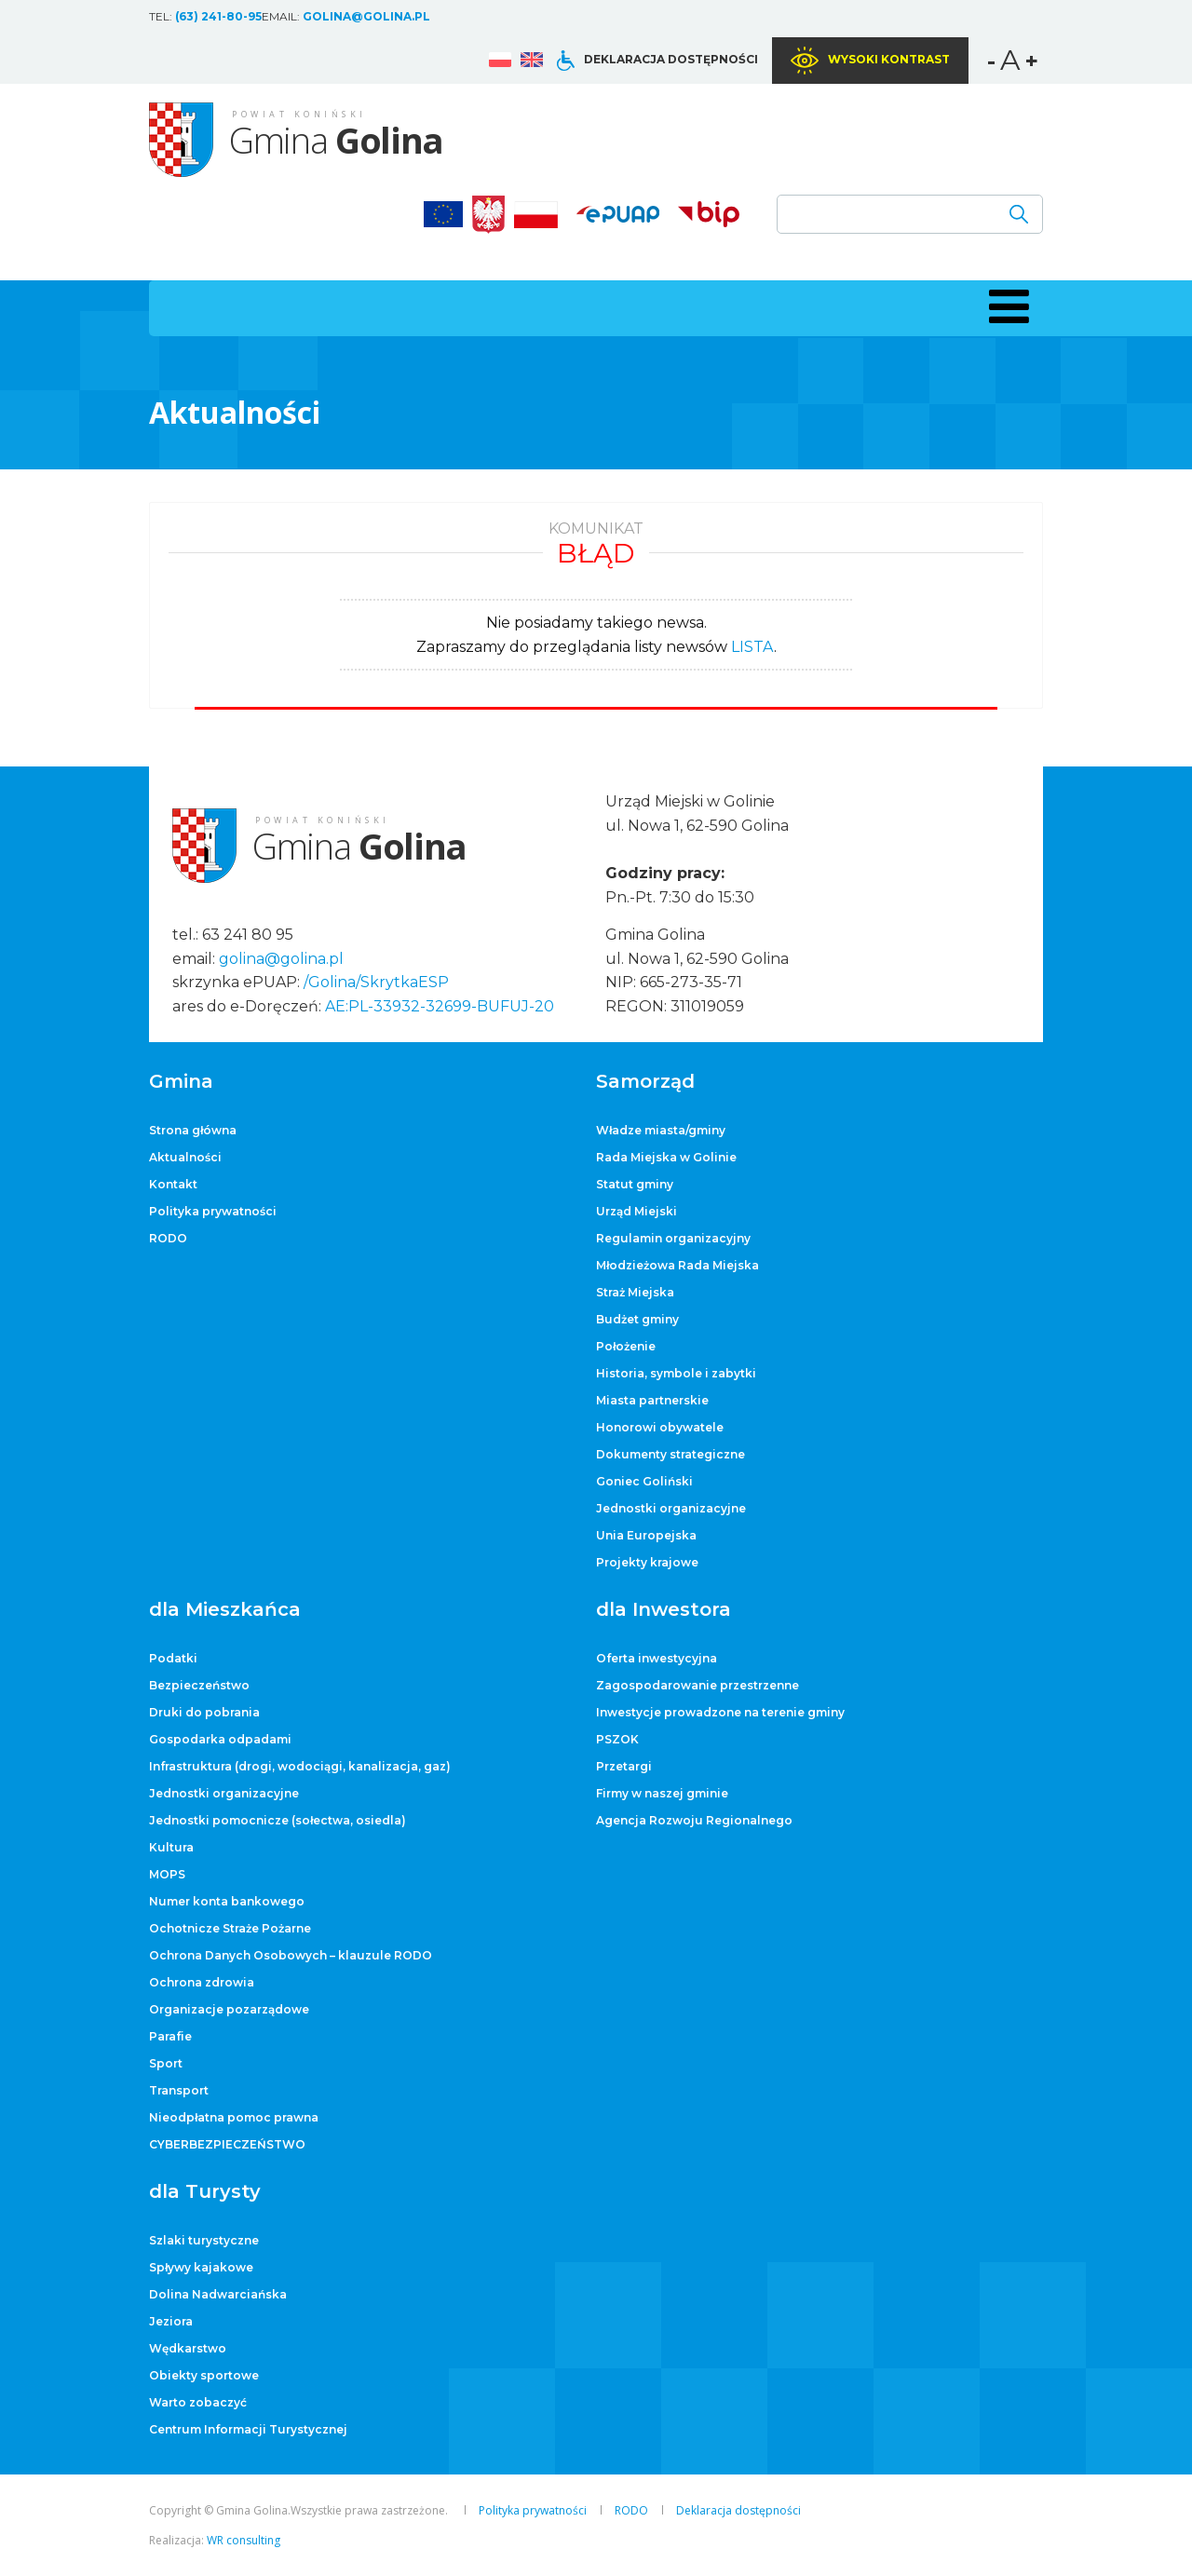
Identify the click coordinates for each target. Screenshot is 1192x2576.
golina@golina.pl (366, 16)
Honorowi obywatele (660, 1427)
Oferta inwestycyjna (656, 1658)
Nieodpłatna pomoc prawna (233, 2117)
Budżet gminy (637, 1319)
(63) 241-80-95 (218, 16)
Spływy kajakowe (201, 2267)
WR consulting (243, 2540)
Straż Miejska (635, 1292)
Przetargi (624, 1766)
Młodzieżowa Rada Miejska (677, 1265)
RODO (168, 1238)
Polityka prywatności (213, 1211)
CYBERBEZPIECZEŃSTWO (227, 2144)
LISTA (752, 647)
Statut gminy (634, 1184)
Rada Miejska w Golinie (666, 1157)
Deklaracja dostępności (671, 59)
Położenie (626, 1346)
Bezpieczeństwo (199, 1685)
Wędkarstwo (187, 2348)
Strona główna (193, 1130)
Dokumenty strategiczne (670, 1454)
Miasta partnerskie (652, 1400)
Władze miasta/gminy (660, 1130)
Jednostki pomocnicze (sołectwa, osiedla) (277, 1820)
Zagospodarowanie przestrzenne (697, 1685)
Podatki (173, 1658)
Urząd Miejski (636, 1211)
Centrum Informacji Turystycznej (248, 2429)
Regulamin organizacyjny (673, 1238)
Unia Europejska (646, 1535)
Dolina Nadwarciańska (218, 2294)
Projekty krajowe (647, 1562)
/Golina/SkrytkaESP (376, 982)
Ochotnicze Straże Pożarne (230, 1928)
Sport (166, 2063)
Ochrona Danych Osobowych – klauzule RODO (290, 1955)
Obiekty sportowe (204, 2375)
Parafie (170, 2036)
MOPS (167, 1874)
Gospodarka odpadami (220, 1739)
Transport (179, 2090)
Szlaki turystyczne (204, 2240)
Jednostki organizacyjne (671, 1508)
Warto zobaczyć (198, 2402)
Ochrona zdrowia (201, 1982)
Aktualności (185, 1157)
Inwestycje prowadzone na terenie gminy (720, 1712)
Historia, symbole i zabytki (676, 1373)
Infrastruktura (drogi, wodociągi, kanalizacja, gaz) (300, 1766)
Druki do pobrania (204, 1712)
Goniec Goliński (644, 1481)
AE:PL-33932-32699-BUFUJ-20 (439, 1006)
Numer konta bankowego (227, 1901)
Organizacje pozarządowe (229, 2009)
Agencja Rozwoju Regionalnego (694, 1820)
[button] (1005, 306)
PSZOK (617, 1739)
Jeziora (171, 2321)
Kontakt (173, 1184)
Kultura (171, 1847)
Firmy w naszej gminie (662, 1793)
